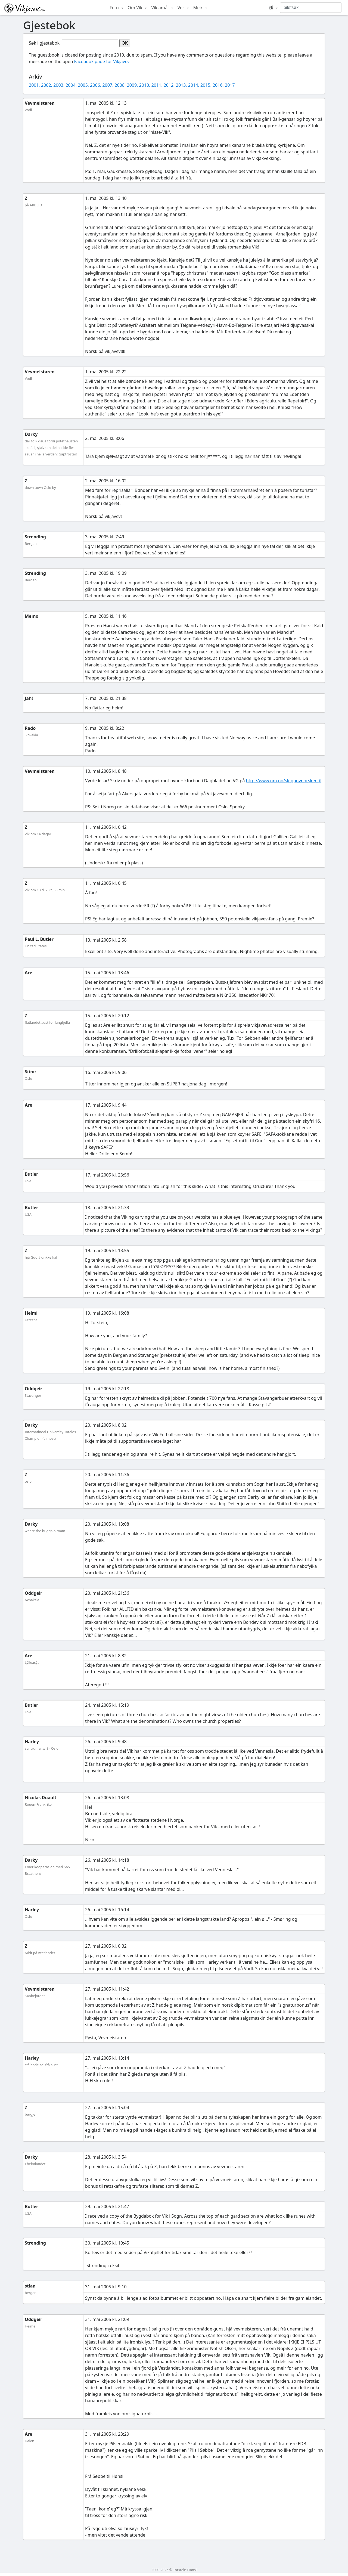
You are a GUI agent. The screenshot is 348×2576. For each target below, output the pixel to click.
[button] (273, 7)
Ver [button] (181, 8)
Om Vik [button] (136, 8)
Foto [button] (115, 8)
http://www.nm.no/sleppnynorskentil (283, 781)
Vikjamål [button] (160, 8)
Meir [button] (198, 8)
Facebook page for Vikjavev (101, 61)
